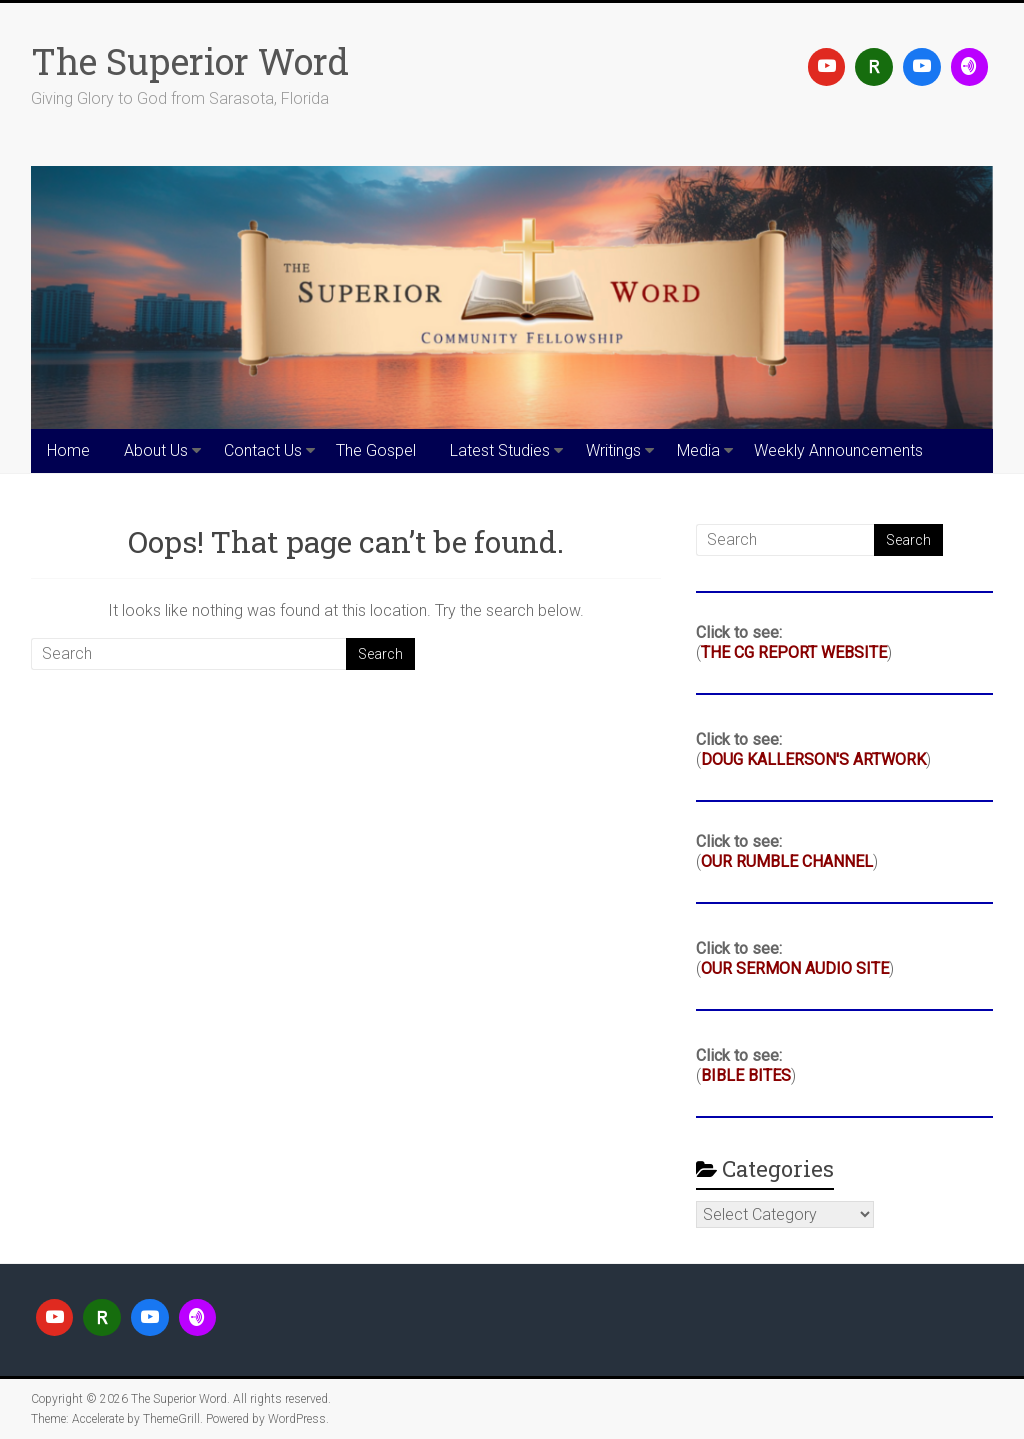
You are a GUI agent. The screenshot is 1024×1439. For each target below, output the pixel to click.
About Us (156, 450)
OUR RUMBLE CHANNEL (787, 861)
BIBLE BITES (746, 1075)
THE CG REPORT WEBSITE (794, 652)
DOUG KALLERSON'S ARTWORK (813, 759)
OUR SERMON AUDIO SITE (795, 968)
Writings (613, 450)
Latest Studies (500, 450)
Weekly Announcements (838, 450)
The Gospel (376, 450)
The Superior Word (190, 61)
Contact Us (263, 450)
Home (68, 450)
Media (698, 450)
